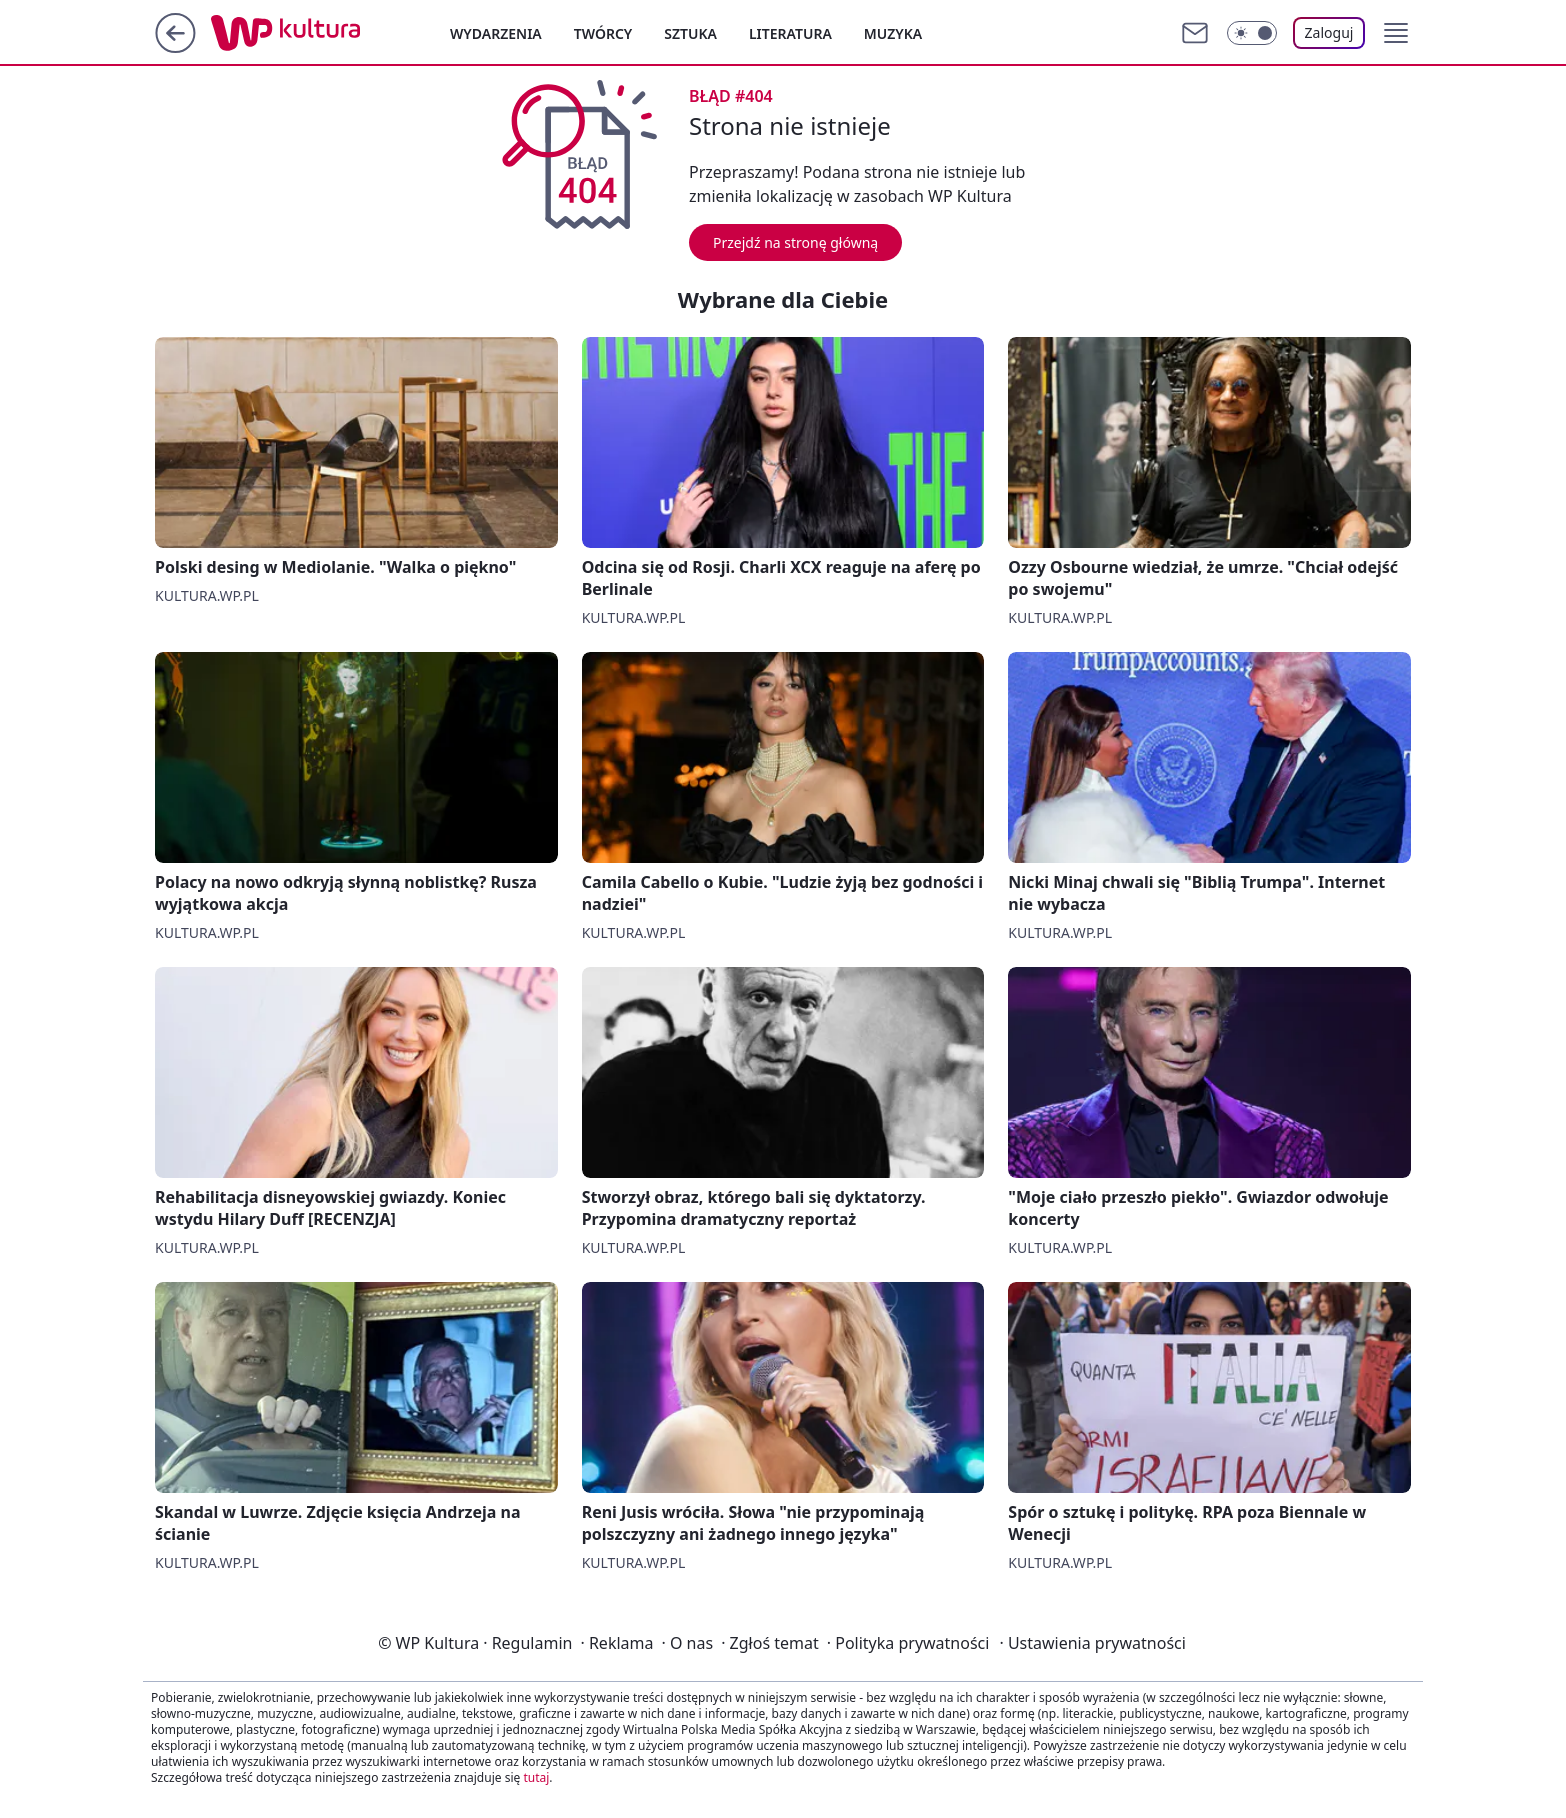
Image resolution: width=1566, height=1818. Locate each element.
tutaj (536, 1777)
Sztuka (690, 33)
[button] (1396, 33)
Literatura (790, 33)
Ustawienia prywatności (1092, 1643)
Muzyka (893, 33)
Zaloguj (1329, 32)
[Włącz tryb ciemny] (1252, 33)
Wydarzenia (496, 33)
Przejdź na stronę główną (795, 242)
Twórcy (603, 33)
